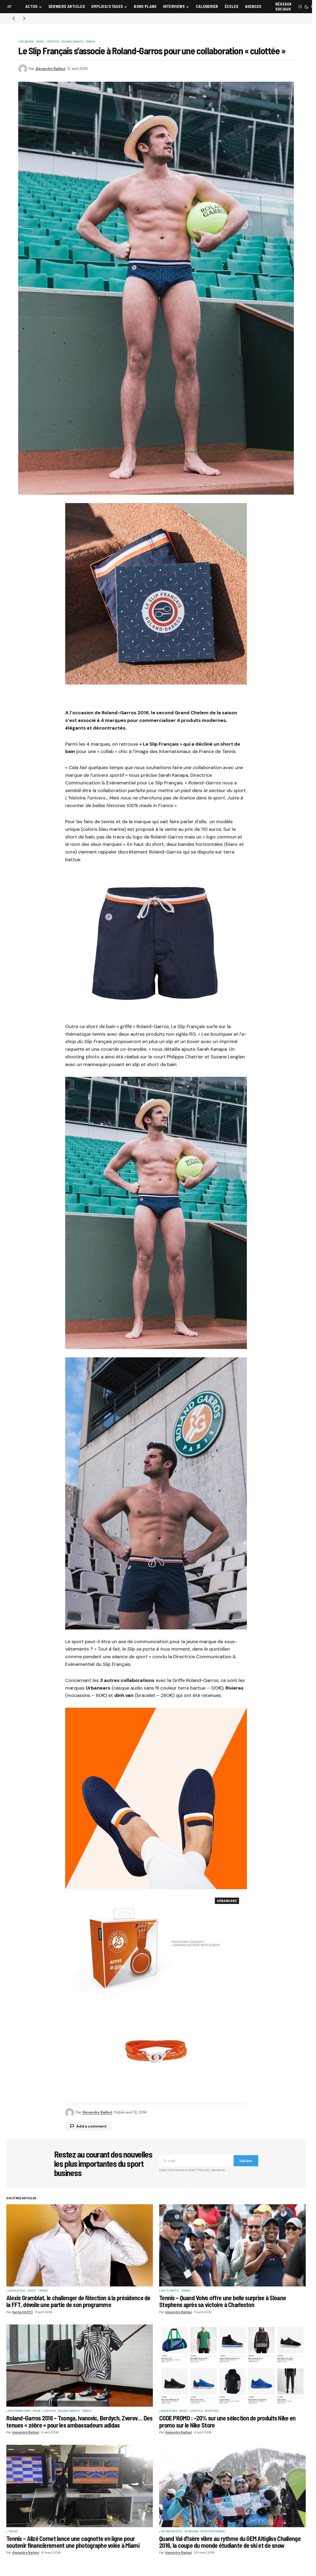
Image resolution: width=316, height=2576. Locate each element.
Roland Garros (72, 42)
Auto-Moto (170, 2291)
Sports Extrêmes (212, 2531)
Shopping (211, 2411)
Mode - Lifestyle (47, 42)
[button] (9, 6)
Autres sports (171, 2531)
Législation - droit (22, 2291)
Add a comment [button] (91, 2126)
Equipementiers (19, 2411)
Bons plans (169, 2411)
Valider (245, 2160)
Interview (27, 42)
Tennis (90, 42)
